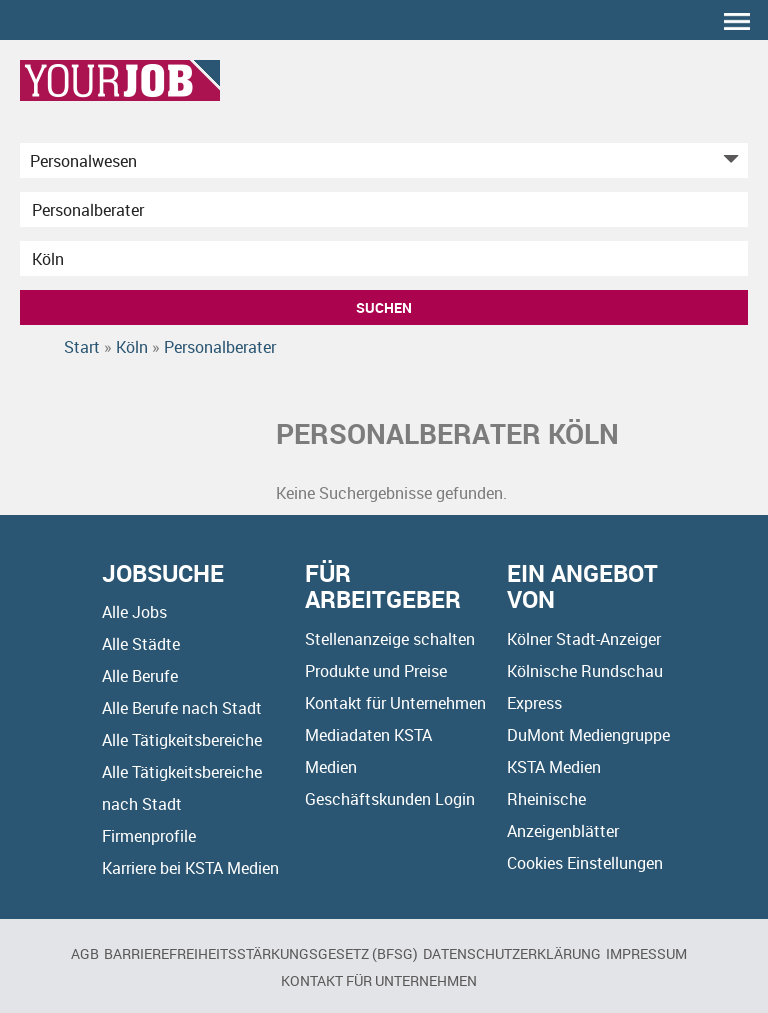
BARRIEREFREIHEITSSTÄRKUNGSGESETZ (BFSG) (261, 953)
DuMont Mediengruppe (588, 735)
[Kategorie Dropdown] (728, 160)
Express (534, 703)
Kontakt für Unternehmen (395, 703)
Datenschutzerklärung (512, 953)
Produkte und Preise (376, 671)
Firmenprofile (149, 836)
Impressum (646, 953)
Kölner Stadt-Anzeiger (584, 639)
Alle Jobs (134, 612)
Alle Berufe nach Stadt (182, 708)
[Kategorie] (364, 160)
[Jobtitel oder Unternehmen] (384, 209)
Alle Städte (141, 644)
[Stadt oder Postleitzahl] (384, 258)
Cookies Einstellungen (585, 863)
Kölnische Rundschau (585, 671)
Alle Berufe (140, 676)
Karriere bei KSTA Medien (190, 868)
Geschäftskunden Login (390, 799)
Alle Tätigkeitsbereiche (182, 740)
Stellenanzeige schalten (390, 639)
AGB (85, 953)
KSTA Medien (554, 767)
